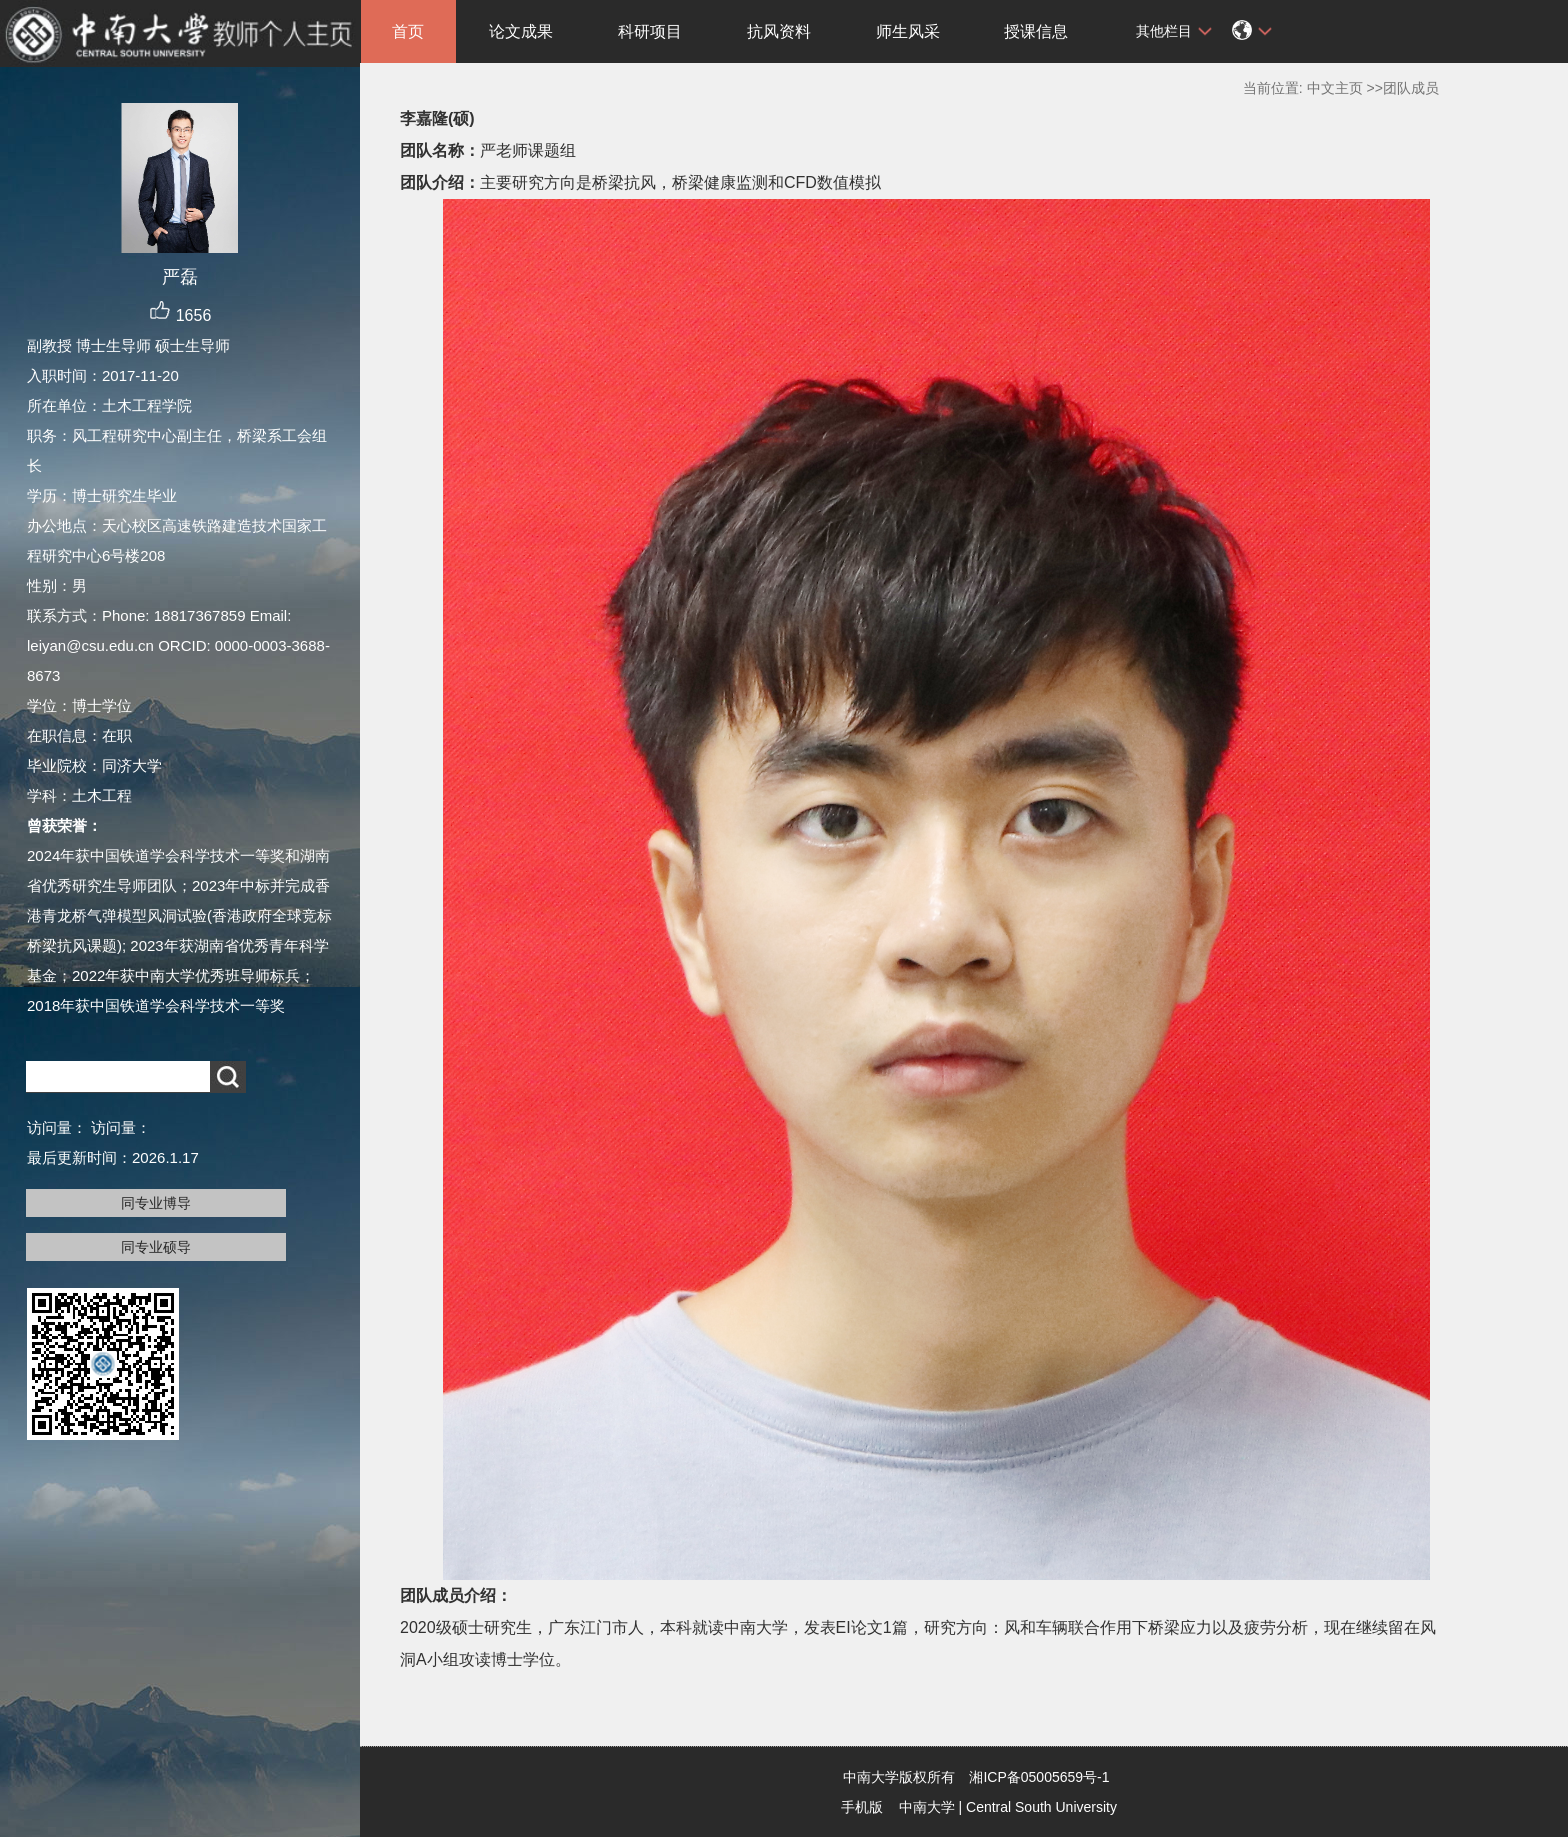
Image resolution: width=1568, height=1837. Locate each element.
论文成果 (521, 31)
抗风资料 (779, 31)
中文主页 (1335, 88)
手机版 (862, 1807)
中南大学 (927, 1807)
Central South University (1041, 1807)
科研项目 (650, 31)
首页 (408, 31)
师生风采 (908, 31)
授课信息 (1036, 31)
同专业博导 (156, 1203)
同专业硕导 (156, 1247)
